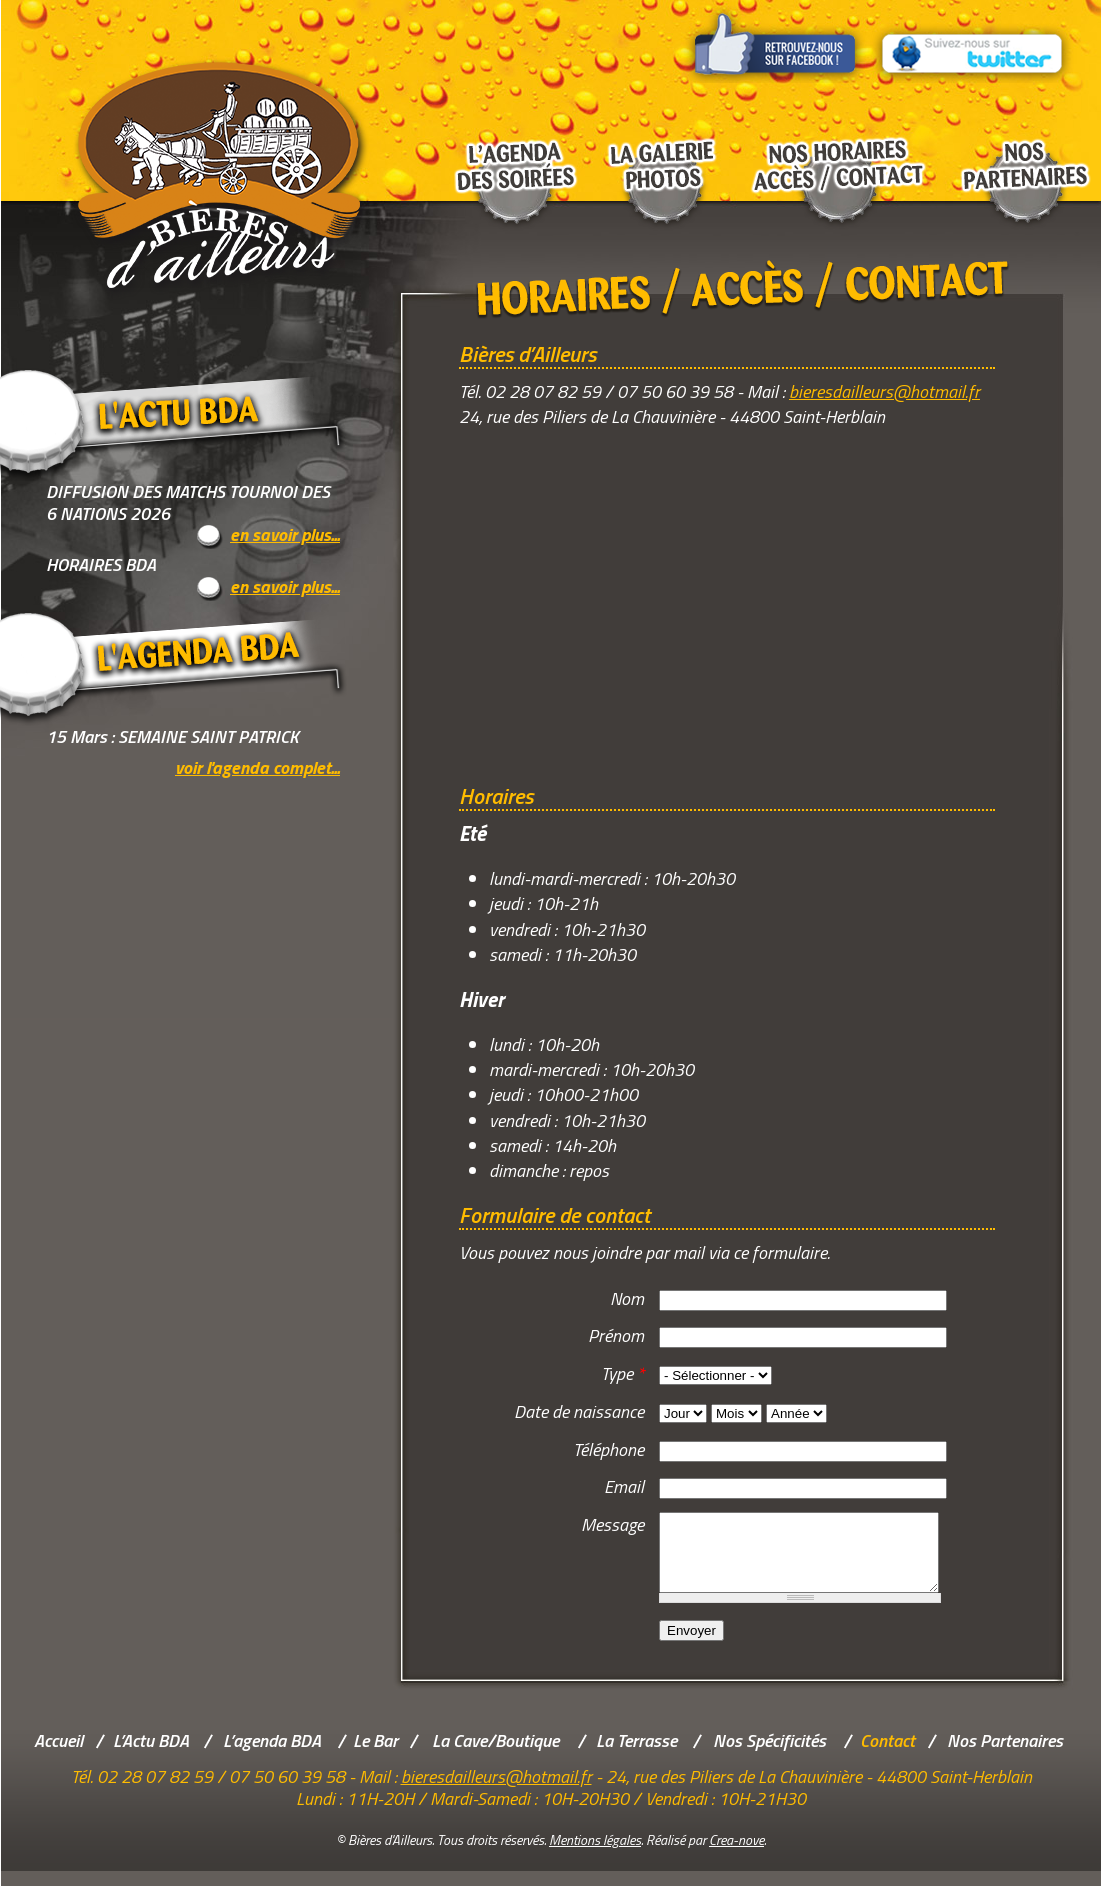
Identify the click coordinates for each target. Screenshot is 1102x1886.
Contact (887, 1755)
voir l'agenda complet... (257, 767)
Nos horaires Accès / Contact (838, 160)
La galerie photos (662, 160)
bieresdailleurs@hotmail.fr (884, 391)
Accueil (58, 1755)
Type (622, 1373)
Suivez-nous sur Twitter (974, 41)
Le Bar (375, 1755)
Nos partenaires (1021, 160)
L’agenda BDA (272, 1755)
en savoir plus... (285, 536)
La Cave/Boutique (495, 1755)
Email (624, 1486)
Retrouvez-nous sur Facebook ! (776, 41)
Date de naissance (579, 1411)
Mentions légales (595, 1854)
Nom (627, 1298)
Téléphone (608, 1449)
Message (612, 1524)
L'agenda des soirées (510, 160)
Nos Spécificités (769, 1755)
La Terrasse (636, 1755)
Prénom (616, 1335)
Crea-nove (736, 1854)
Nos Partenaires (1005, 1755)
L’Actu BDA (151, 1755)
